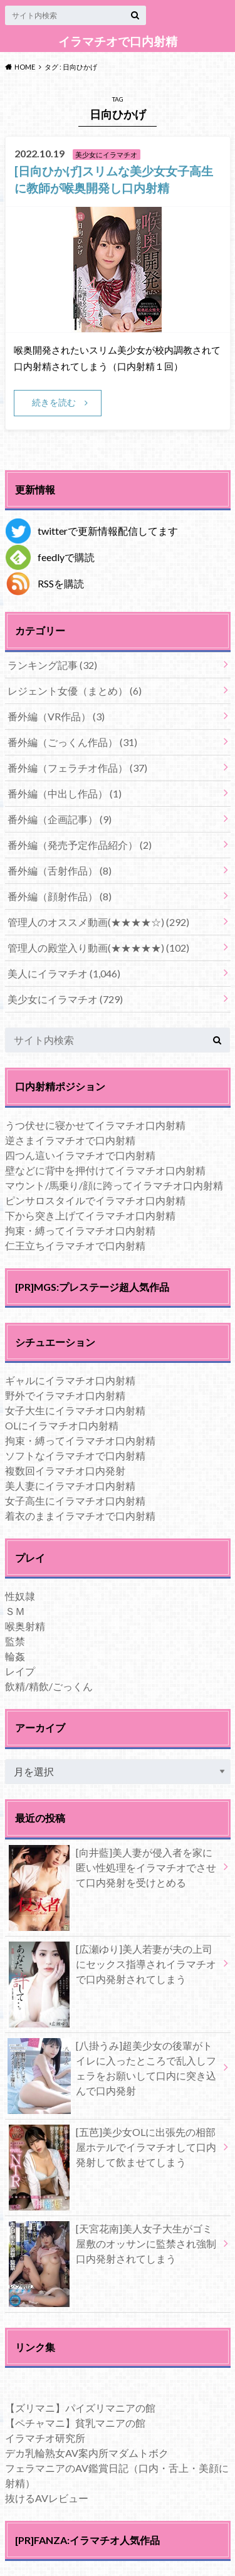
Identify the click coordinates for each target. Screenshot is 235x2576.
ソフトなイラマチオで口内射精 (75, 1455)
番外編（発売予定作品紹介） (80, 845)
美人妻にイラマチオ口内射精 (70, 1485)
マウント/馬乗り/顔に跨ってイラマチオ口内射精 (114, 1185)
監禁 (15, 1641)
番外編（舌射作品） (60, 870)
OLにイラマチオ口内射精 (61, 1425)
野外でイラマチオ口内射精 (65, 1395)
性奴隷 (20, 1596)
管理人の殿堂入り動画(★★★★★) (98, 948)
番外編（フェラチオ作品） (77, 768)
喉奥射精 (25, 1626)
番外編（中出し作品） (65, 793)
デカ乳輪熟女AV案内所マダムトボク (87, 2453)
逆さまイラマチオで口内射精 (70, 1140)
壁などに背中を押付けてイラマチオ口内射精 (105, 1170)
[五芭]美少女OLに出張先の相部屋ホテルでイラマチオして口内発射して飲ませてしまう (112, 2150)
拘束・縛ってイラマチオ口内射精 (80, 1230)
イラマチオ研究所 (45, 2438)
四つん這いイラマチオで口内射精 (80, 1155)
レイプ (20, 1671)
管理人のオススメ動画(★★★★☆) (98, 922)
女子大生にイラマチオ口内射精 (75, 1410)
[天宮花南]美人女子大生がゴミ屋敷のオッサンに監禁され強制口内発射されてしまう (112, 2246)
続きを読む (54, 402)
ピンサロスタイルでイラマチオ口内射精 (95, 1200)
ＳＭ (15, 1611)
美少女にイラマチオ (65, 999)
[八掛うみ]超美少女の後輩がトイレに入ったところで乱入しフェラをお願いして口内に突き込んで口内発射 (112, 2070)
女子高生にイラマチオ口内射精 (75, 1500)
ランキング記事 (52, 665)
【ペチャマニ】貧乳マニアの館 (75, 2423)
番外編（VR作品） (56, 716)
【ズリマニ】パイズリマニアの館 (80, 2408)
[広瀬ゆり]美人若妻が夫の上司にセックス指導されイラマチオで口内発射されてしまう (112, 1967)
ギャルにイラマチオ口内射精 (70, 1380)
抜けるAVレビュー (46, 2498)
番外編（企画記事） (60, 819)
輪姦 (15, 1656)
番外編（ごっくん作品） (72, 742)
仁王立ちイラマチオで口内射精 (75, 1245)
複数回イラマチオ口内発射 (65, 1470)
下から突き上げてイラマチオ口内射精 (90, 1215)
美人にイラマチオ (64, 973)
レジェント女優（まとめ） (75, 691)
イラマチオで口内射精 (117, 41)
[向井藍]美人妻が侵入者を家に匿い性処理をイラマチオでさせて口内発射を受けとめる (112, 1870)
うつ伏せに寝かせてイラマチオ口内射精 (95, 1125)
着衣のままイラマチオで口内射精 (80, 1516)
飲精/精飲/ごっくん (49, 1686)
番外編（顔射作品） (60, 896)
